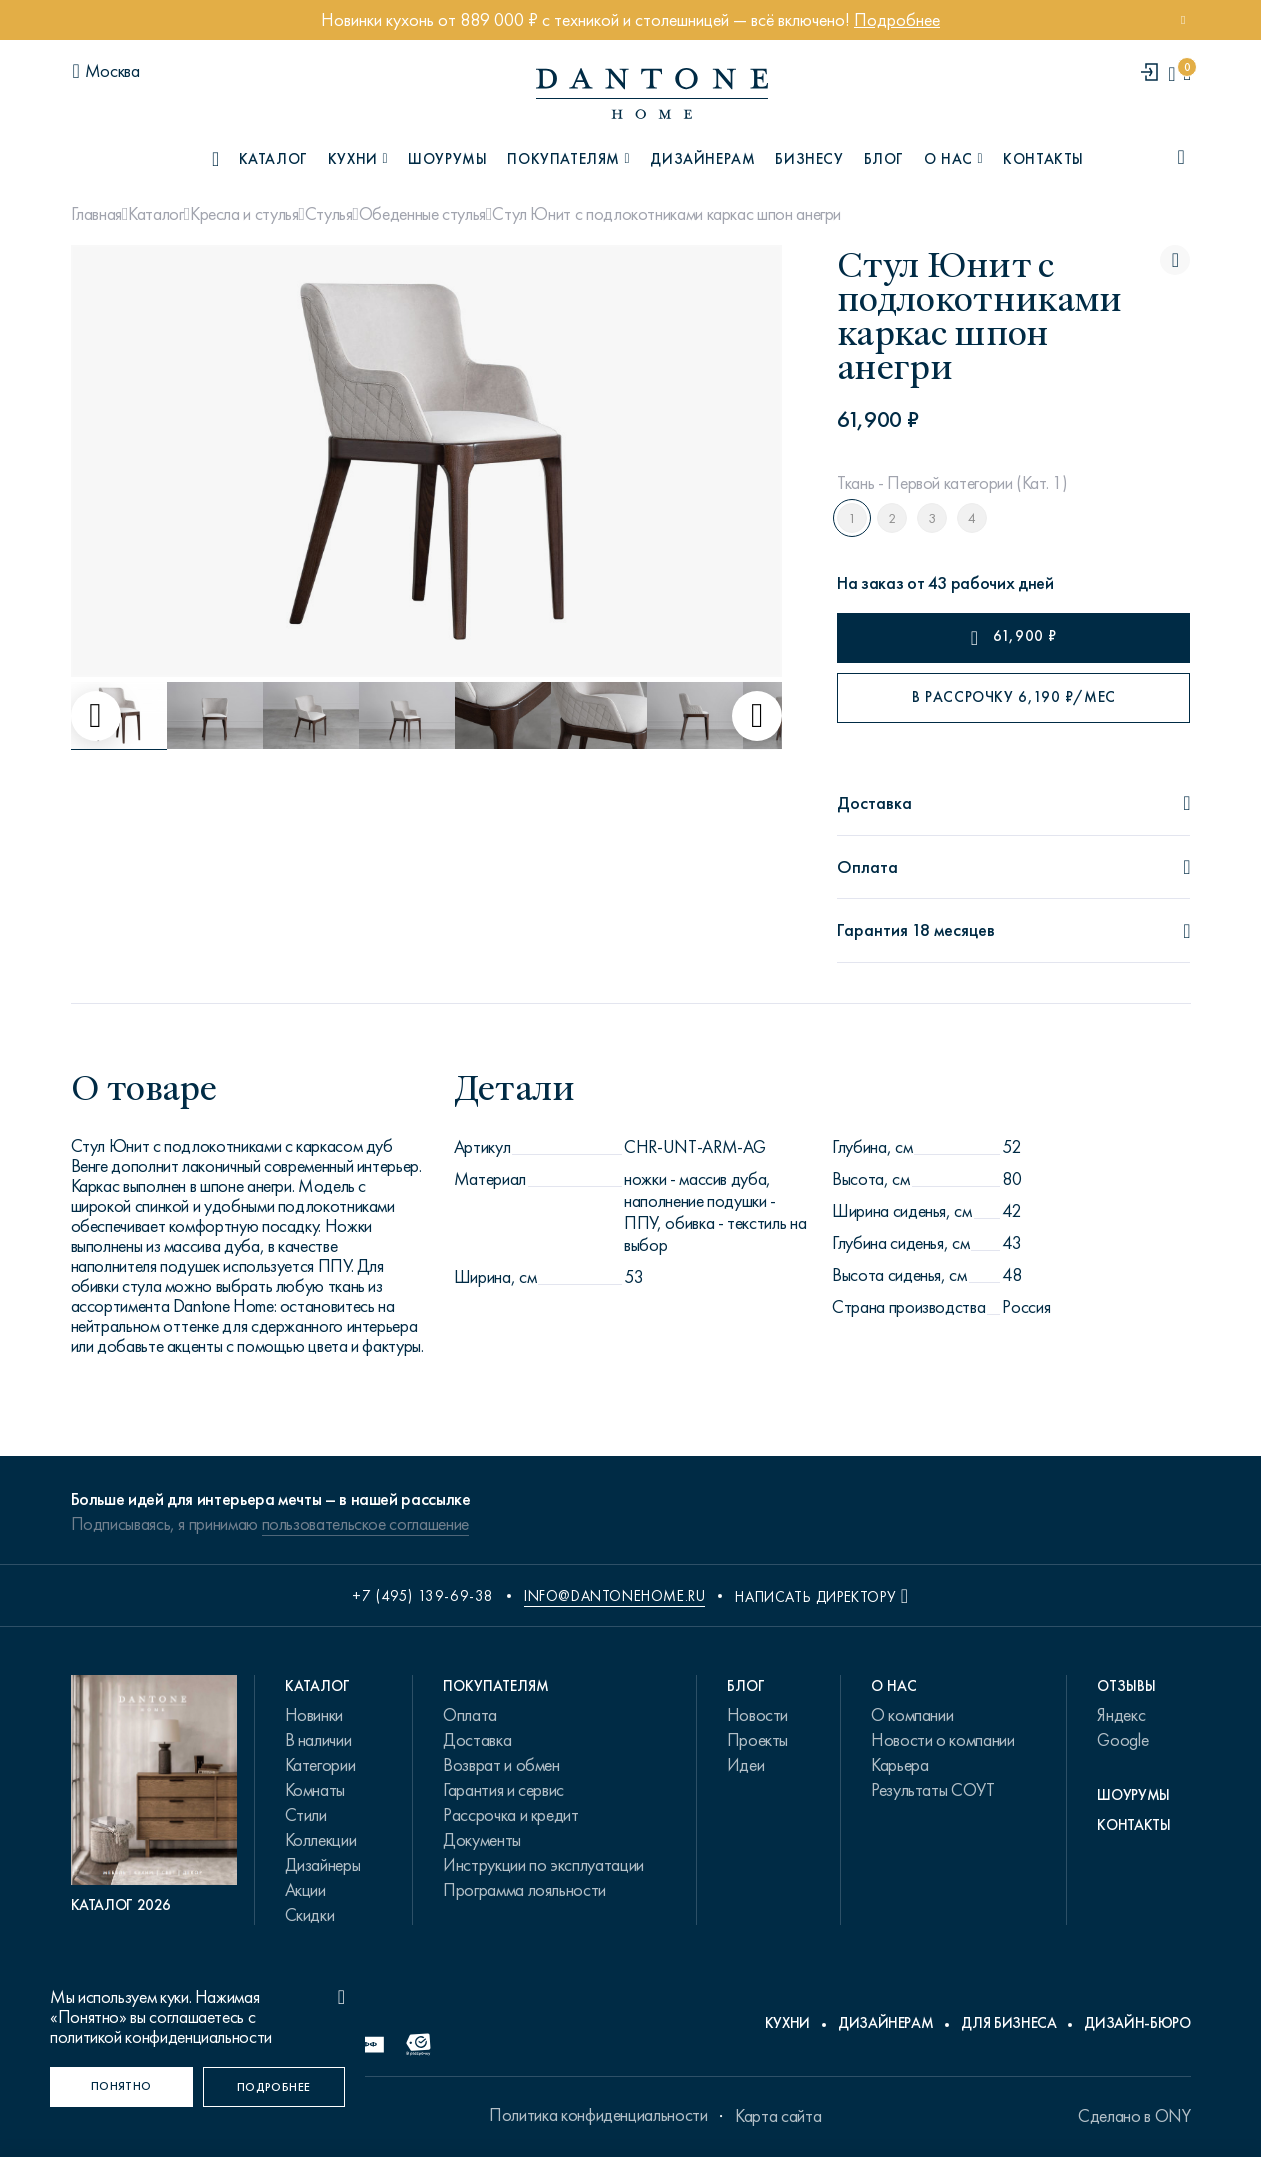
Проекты (757, 1740)
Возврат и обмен (501, 1765)
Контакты (1043, 159)
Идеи (746, 1765)
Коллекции (321, 1840)
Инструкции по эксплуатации (543, 1865)
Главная (96, 214)
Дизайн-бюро (1137, 2023)
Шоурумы (447, 159)
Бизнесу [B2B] (809, 159)
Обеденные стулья (422, 214)
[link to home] (652, 93)
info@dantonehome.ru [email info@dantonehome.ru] (614, 1596)
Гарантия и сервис (503, 1790)
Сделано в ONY (1134, 2116)
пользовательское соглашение (365, 1524)
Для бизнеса (1008, 2023)
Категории (320, 1765)
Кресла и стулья (244, 214)
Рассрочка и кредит (511, 1815)
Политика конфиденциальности (598, 2115)
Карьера (899, 1765)
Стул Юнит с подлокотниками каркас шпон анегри (666, 214)
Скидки (310, 1915)
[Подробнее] (274, 2087)
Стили (306, 1815)
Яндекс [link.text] (1121, 1715)
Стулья (329, 214)
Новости (757, 1715)
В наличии (318, 1740)
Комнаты (315, 1790)
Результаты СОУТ (933, 1790)
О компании (912, 1715)
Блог (884, 159)
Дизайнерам (702, 159)
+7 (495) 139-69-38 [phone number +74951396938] (423, 1596)
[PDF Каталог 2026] (154, 1795)
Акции (305, 1890)
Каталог (155, 214)
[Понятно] (121, 2087)
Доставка (477, 1740)
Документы (482, 1840)
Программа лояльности (524, 1890)
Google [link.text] (1122, 1740)
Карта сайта (778, 2116)
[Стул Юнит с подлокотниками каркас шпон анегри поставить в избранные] (1175, 260)
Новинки (314, 1715)
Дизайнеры (323, 1865)
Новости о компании (943, 1740)
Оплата (470, 1715)
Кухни (787, 2023)
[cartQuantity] (1186, 73)
